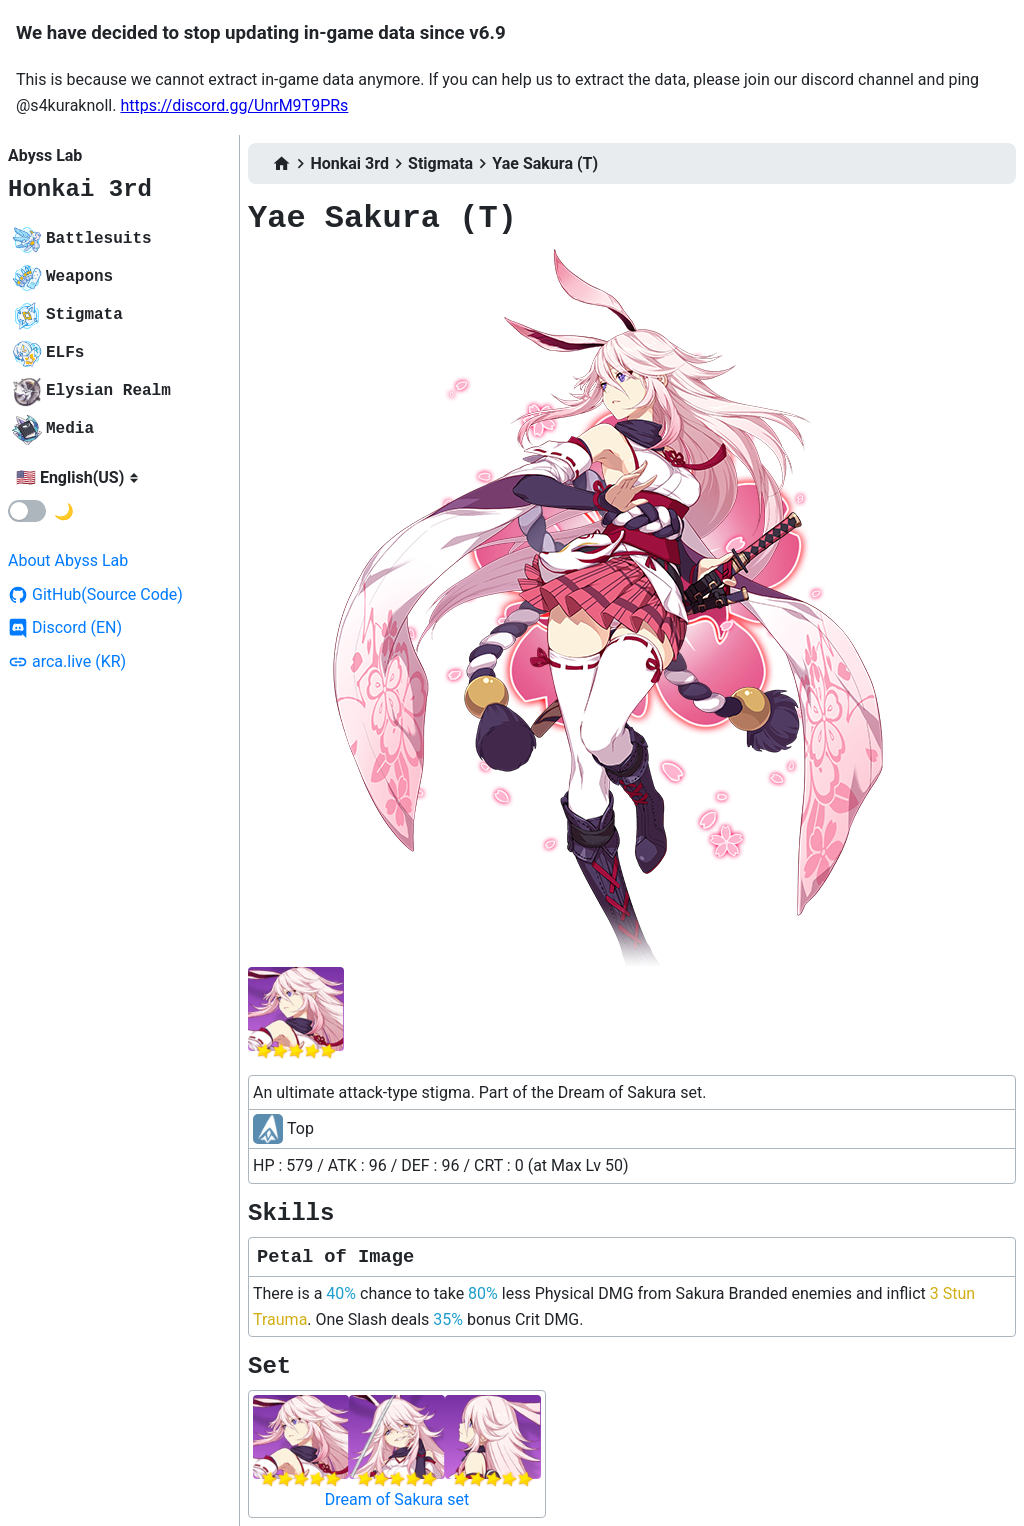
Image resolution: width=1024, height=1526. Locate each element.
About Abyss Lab (68, 560)
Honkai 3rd (80, 189)
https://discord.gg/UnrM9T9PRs (234, 105)
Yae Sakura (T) (545, 163)
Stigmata (440, 163)
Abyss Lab (45, 155)
